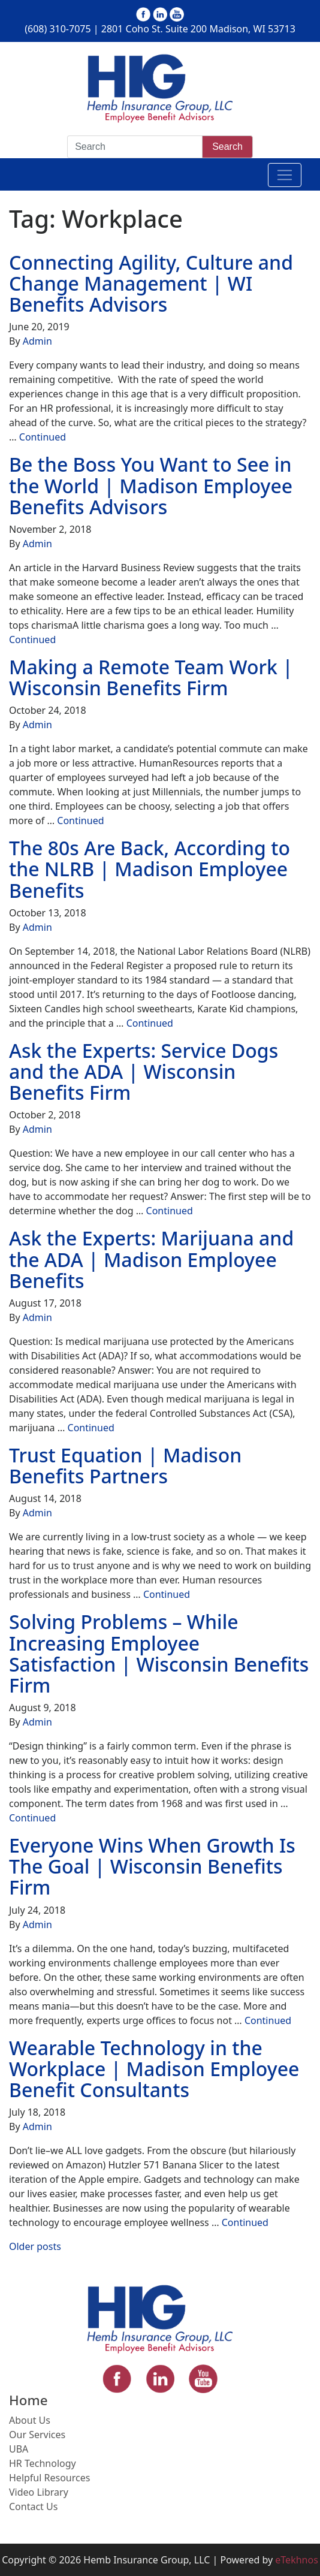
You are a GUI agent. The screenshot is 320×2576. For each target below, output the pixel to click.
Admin (37, 341)
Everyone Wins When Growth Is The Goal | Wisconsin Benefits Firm (152, 1866)
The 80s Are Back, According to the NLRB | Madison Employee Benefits (149, 869)
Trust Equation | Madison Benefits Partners (125, 1465)
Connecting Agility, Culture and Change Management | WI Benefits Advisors (151, 283)
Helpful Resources (49, 2477)
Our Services (37, 2434)
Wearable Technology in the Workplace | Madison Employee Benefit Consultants (154, 2069)
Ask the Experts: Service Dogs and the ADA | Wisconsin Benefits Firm (143, 1071)
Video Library (38, 2492)
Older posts (35, 2246)
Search (227, 146)
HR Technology (42, 2463)
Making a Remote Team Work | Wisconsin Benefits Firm (151, 677)
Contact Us (33, 2506)
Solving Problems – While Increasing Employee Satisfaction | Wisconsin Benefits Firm (159, 1653)
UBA (18, 2449)
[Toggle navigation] (284, 175)
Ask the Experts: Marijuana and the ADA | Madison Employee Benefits (151, 1259)
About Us (29, 2420)
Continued (42, 437)
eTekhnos (296, 2559)
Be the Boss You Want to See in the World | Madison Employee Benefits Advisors (150, 485)
